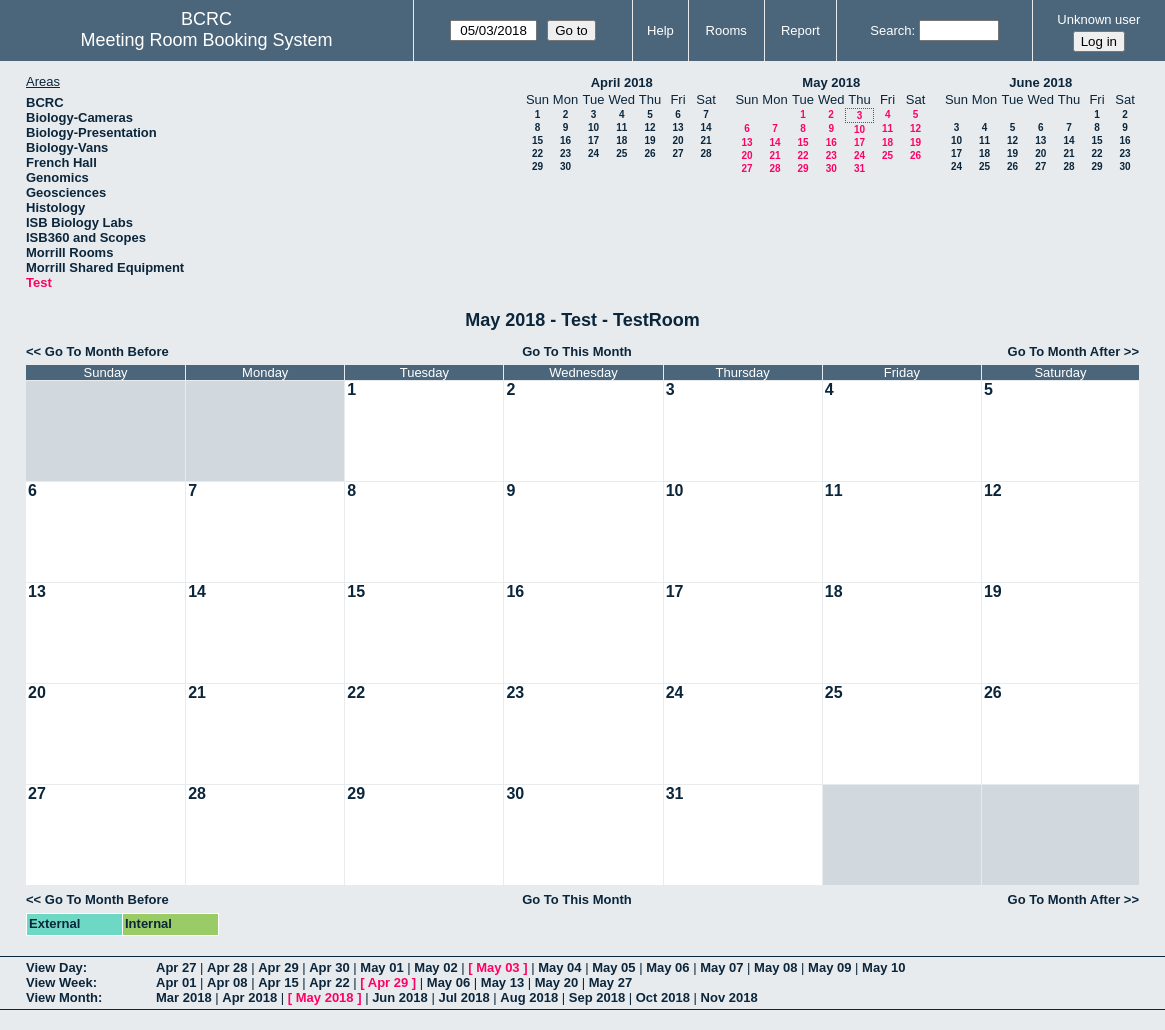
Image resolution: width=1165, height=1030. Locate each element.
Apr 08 (227, 982)
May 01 (381, 967)
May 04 (559, 967)
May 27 (610, 982)
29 (537, 166)
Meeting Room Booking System (206, 40)
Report (800, 30)
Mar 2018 (184, 997)
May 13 (502, 982)
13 (677, 127)
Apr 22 (329, 982)
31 (859, 168)
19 (649, 140)
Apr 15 (278, 982)
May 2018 (831, 82)
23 (565, 153)
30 (565, 166)
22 (537, 153)
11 (621, 127)
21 (705, 140)
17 (593, 140)
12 (649, 127)
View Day (54, 967)
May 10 (883, 967)
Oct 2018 (663, 997)
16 (565, 140)
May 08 (775, 967)
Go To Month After (1064, 351)
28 (705, 153)
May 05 (613, 967)
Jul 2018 (463, 997)
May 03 (497, 967)
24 (593, 153)
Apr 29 (278, 967)
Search (890, 30)
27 (677, 153)
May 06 (667, 967)
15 (537, 140)
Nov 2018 (729, 997)
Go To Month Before (107, 351)
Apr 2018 (249, 997)
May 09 (829, 967)
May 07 (721, 967)
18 (621, 140)
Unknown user (1098, 19)
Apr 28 (227, 967)
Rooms (726, 30)
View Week (59, 982)
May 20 (556, 982)
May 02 (435, 967)
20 (677, 140)
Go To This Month (577, 351)
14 (705, 127)
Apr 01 (176, 982)
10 (593, 127)
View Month (62, 997)
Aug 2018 (529, 997)
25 (621, 153)
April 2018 (622, 82)
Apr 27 (176, 967)
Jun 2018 (400, 997)
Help (660, 30)
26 (649, 153)
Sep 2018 (597, 997)
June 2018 (1040, 82)
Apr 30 (329, 967)
